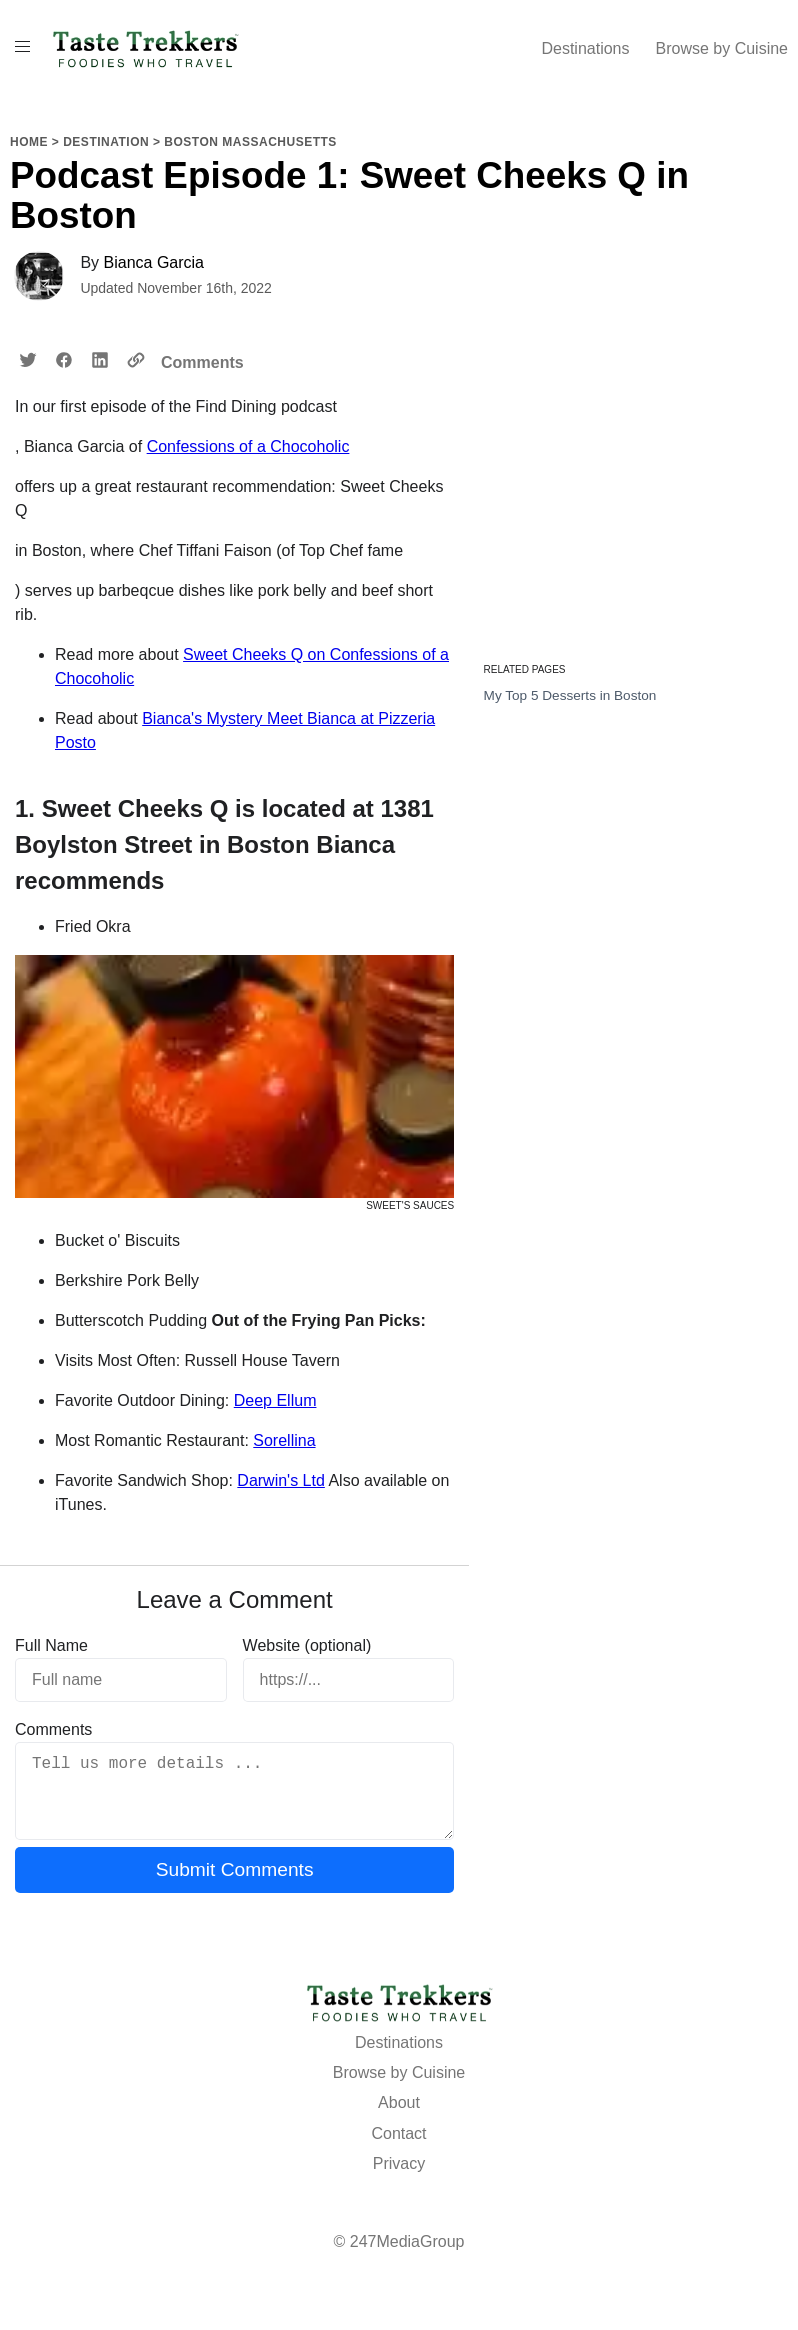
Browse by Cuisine (722, 48)
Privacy (399, 2179)
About (399, 2118)
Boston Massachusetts (250, 142)
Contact (398, 2149)
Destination (106, 142)
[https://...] (349, 1680)
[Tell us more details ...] (234, 1799)
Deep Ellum (275, 1400)
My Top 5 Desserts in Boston (570, 695)
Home (29, 142)
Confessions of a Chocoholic (248, 446)
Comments (202, 362)
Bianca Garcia (154, 262)
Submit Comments (235, 1885)
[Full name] (121, 1680)
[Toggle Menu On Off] (22, 46)
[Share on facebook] (64, 361)
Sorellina (284, 1440)
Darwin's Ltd (281, 1480)
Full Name (51, 1645)
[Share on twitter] (28, 361)
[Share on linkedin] (100, 361)
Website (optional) (307, 1645)
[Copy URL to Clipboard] (136, 361)
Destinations (585, 48)
